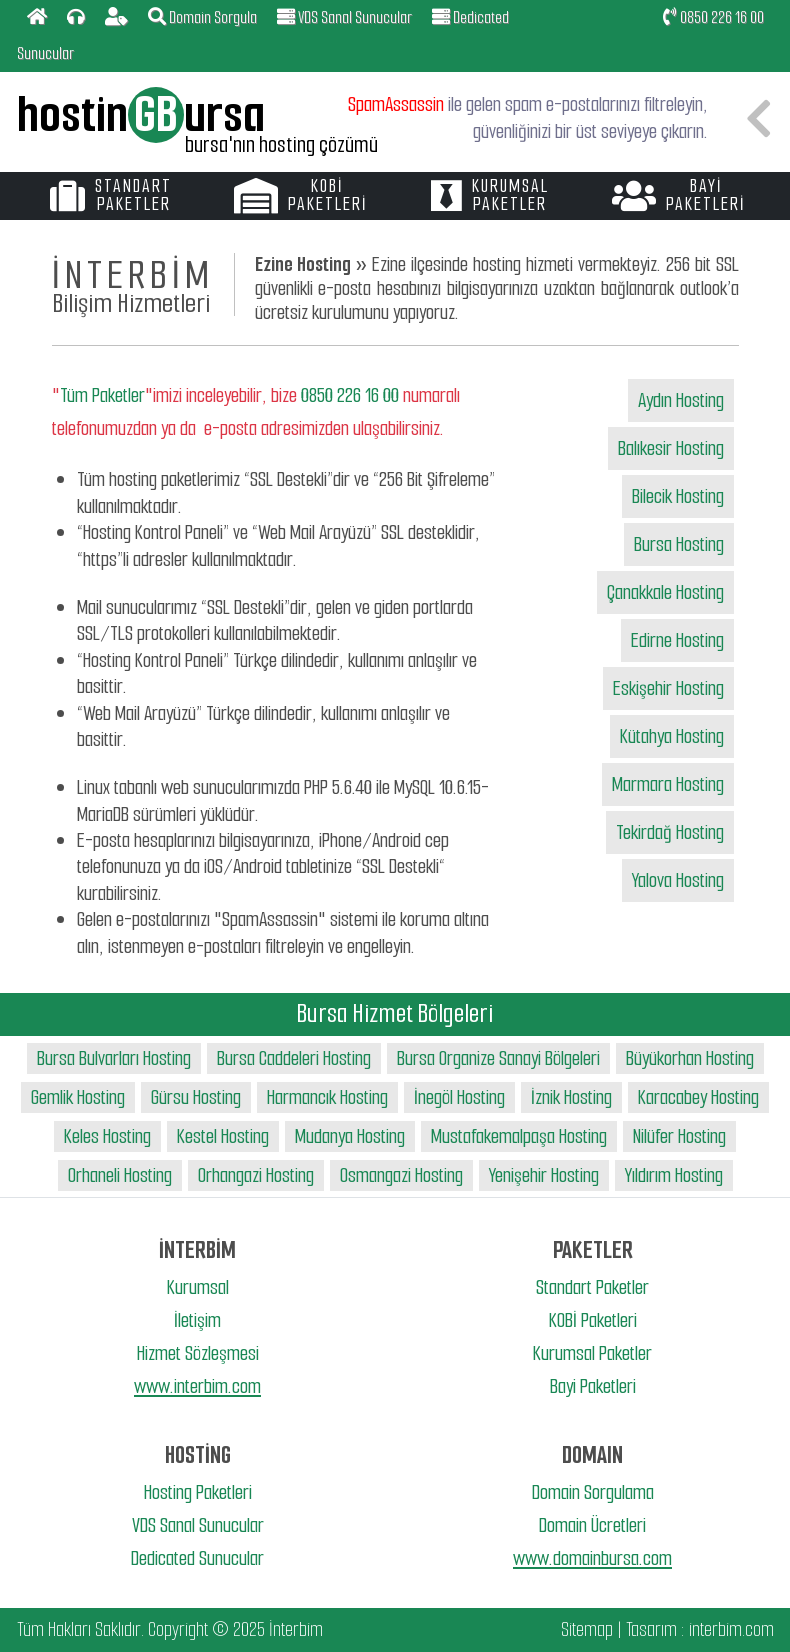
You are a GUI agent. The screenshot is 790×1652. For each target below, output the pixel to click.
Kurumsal (198, 1287)
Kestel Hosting (223, 1136)
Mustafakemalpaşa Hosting (519, 1136)
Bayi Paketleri (593, 1386)
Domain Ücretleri (592, 1525)
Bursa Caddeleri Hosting (294, 1058)
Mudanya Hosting (350, 1136)
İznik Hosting (571, 1097)
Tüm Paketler (102, 395)
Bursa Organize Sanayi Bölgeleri (498, 1058)
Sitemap (587, 1629)
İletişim (197, 1320)
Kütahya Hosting (672, 736)
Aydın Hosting (681, 400)
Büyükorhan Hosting (690, 1058)
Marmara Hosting (668, 784)
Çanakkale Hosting (665, 592)
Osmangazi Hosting (401, 1175)
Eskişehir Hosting (668, 688)
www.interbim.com (197, 1386)
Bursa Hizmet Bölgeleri (395, 1013)
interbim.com (731, 1629)
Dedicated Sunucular (197, 1558)
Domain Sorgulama (593, 1492)
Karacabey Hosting (698, 1097)
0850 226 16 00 (713, 17)
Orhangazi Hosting (256, 1175)
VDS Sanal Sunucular (198, 1525)
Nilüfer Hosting (679, 1136)
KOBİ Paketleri (593, 1320)
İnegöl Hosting (459, 1097)
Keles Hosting (107, 1136)
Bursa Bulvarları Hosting (114, 1058)
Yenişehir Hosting (544, 1175)
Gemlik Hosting (78, 1097)
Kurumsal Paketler (592, 1353)
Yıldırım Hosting (674, 1175)
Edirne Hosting (677, 640)
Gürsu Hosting (196, 1097)
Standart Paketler (592, 1287)
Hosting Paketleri (198, 1492)
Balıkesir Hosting (671, 448)
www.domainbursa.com (592, 1558)
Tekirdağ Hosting (670, 832)
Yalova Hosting (678, 880)
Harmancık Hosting (327, 1097)
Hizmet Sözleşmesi (198, 1353)
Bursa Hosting (679, 544)
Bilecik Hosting (678, 496)
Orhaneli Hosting (120, 1175)
